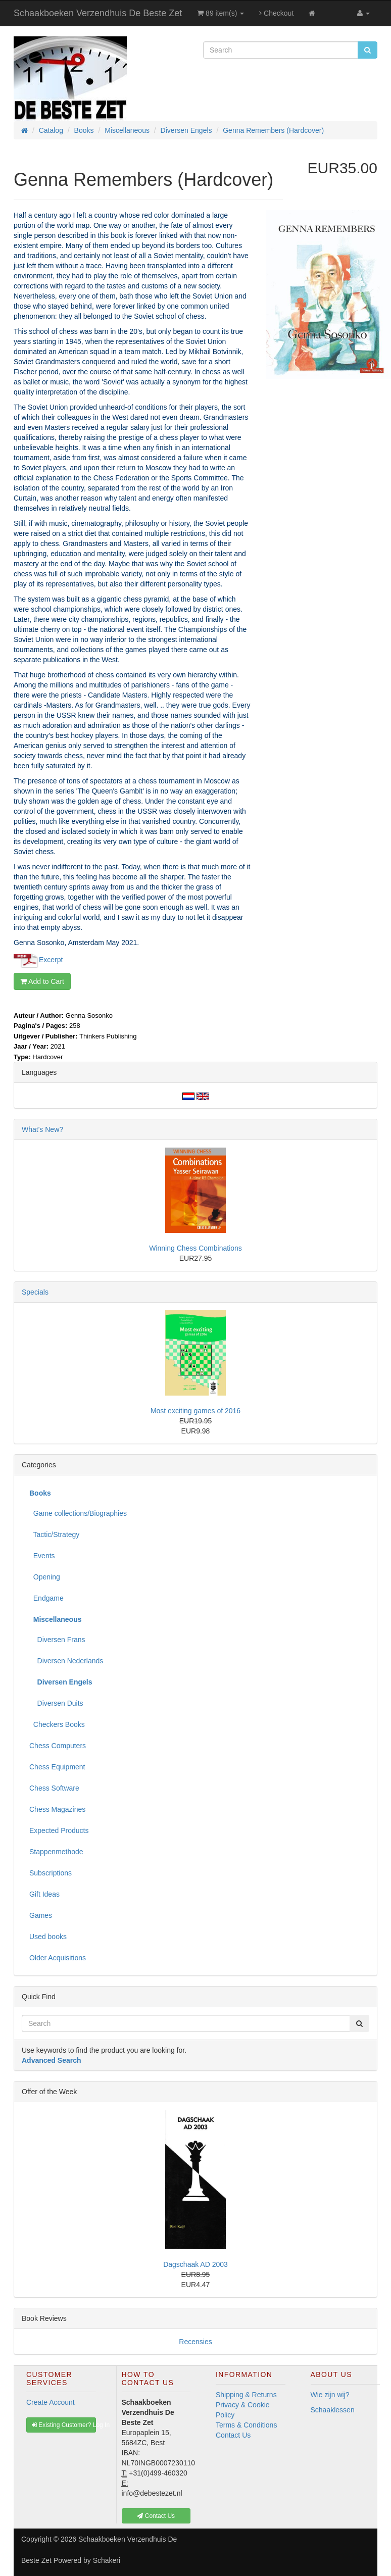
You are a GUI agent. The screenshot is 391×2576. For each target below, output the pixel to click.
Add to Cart (42, 981)
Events (42, 1556)
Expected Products (59, 1830)
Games (40, 1915)
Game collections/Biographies (78, 1513)
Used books (48, 1937)
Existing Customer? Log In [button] (64, 2425)
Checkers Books (57, 1724)
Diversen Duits (56, 1703)
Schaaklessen (333, 2410)
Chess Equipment (57, 1767)
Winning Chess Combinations (195, 1248)
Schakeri (106, 2560)
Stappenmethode (56, 1852)
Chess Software (54, 1788)
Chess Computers (57, 1746)
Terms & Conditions (246, 2425)
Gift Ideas (44, 1894)
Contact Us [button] (156, 2515)
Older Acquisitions (57, 1958)
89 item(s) (220, 13)
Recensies (195, 2342)
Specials (35, 1292)
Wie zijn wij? (330, 2395)
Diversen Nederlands (66, 1661)
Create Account (50, 2402)
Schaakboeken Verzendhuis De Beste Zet (98, 13)
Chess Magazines (57, 1809)
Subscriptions (50, 1873)
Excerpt (51, 959)
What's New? (42, 1129)
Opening (44, 1577)
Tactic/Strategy (54, 1534)
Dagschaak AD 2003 (195, 2264)
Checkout (276, 13)
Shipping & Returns (246, 2395)
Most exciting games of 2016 (195, 1411)
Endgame (46, 1598)
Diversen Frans (57, 1640)
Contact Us (233, 2435)
